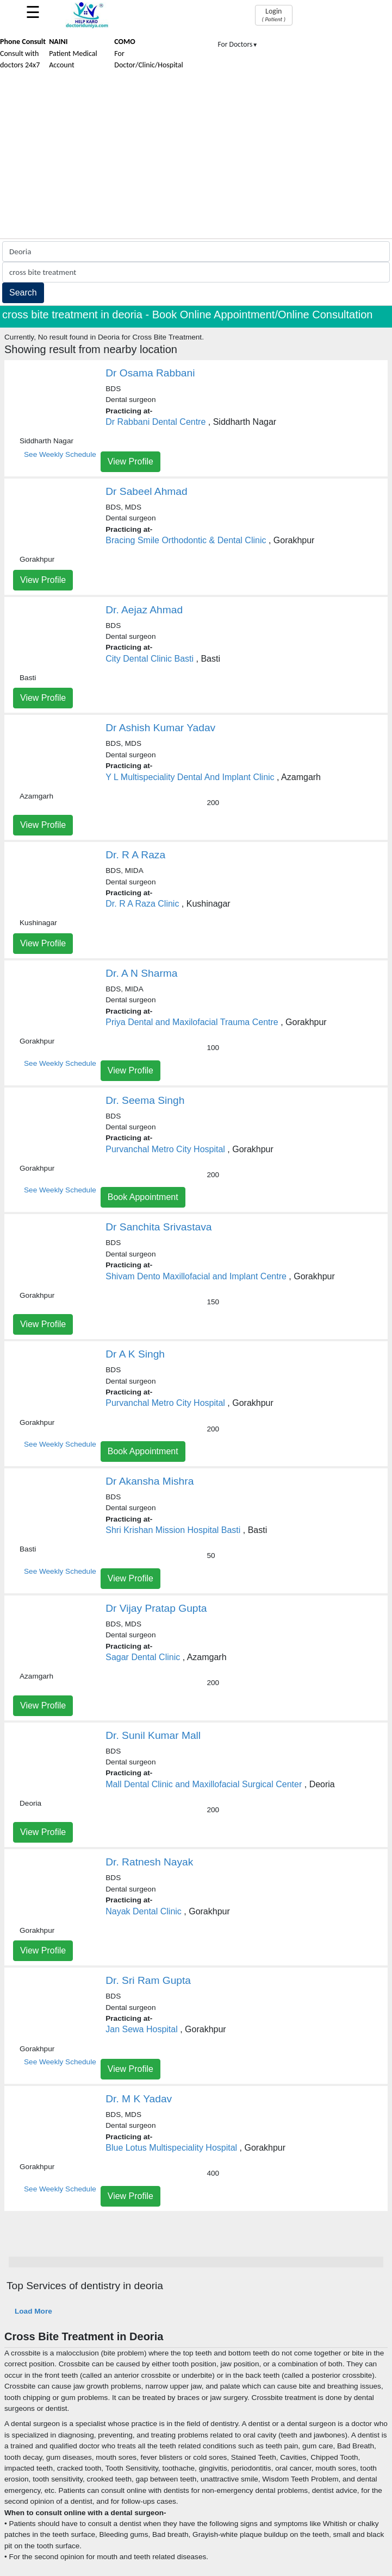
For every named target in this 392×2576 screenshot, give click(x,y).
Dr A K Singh (135, 1354)
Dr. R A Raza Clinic (142, 903)
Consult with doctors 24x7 (23, 53)
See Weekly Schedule (60, 454)
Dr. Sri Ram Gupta (148, 1980)
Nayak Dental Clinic (143, 1911)
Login (273, 15)
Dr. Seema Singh (144, 1100)
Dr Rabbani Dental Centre (155, 421)
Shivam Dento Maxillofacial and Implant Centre (196, 1276)
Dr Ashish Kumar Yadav (160, 727)
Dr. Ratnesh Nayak (149, 1862)
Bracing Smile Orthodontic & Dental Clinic (185, 540)
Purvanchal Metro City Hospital (165, 1149)
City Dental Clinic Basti (149, 658)
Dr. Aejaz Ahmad (144, 609)
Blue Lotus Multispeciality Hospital (171, 2147)
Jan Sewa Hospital (141, 2029)
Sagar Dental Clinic (142, 1657)
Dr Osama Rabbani (150, 373)
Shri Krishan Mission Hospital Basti (172, 1530)
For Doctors (238, 44)
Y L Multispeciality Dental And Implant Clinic (189, 777)
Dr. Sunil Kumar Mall (153, 1735)
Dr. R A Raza (135, 854)
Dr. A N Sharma (141, 973)
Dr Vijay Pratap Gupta (156, 1608)
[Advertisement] (196, 157)
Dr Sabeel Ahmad (146, 491)
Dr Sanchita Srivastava (158, 1227)
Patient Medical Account (73, 53)
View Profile (130, 461)
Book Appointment (143, 1197)
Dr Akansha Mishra (149, 1481)
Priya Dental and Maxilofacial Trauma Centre (191, 1022)
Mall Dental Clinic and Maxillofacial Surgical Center (203, 1784)
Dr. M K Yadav (138, 2098)
